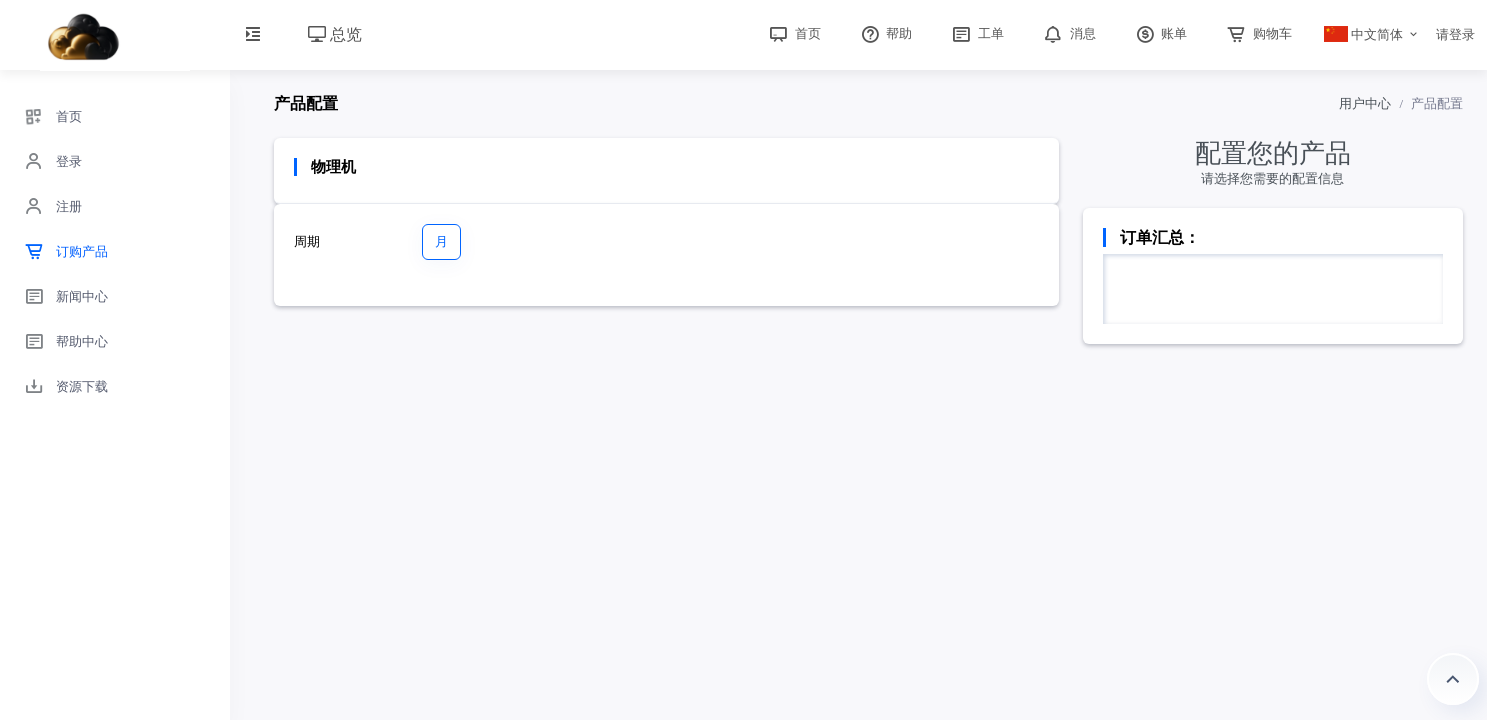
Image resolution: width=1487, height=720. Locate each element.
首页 (793, 33)
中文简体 (1364, 34)
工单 (976, 33)
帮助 (885, 33)
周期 (307, 241)
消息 (1068, 33)
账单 (1160, 33)
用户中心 (1365, 103)
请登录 (1455, 34)
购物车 (1257, 33)
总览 (335, 34)
